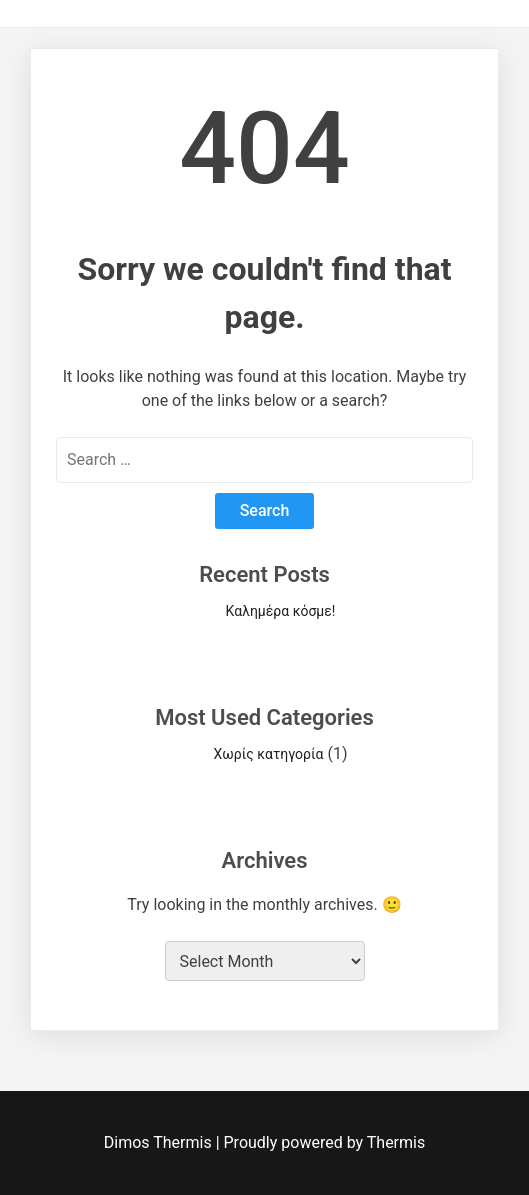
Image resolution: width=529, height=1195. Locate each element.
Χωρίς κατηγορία (269, 754)
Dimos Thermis (160, 1142)
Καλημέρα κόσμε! (281, 611)
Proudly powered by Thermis (325, 1142)
